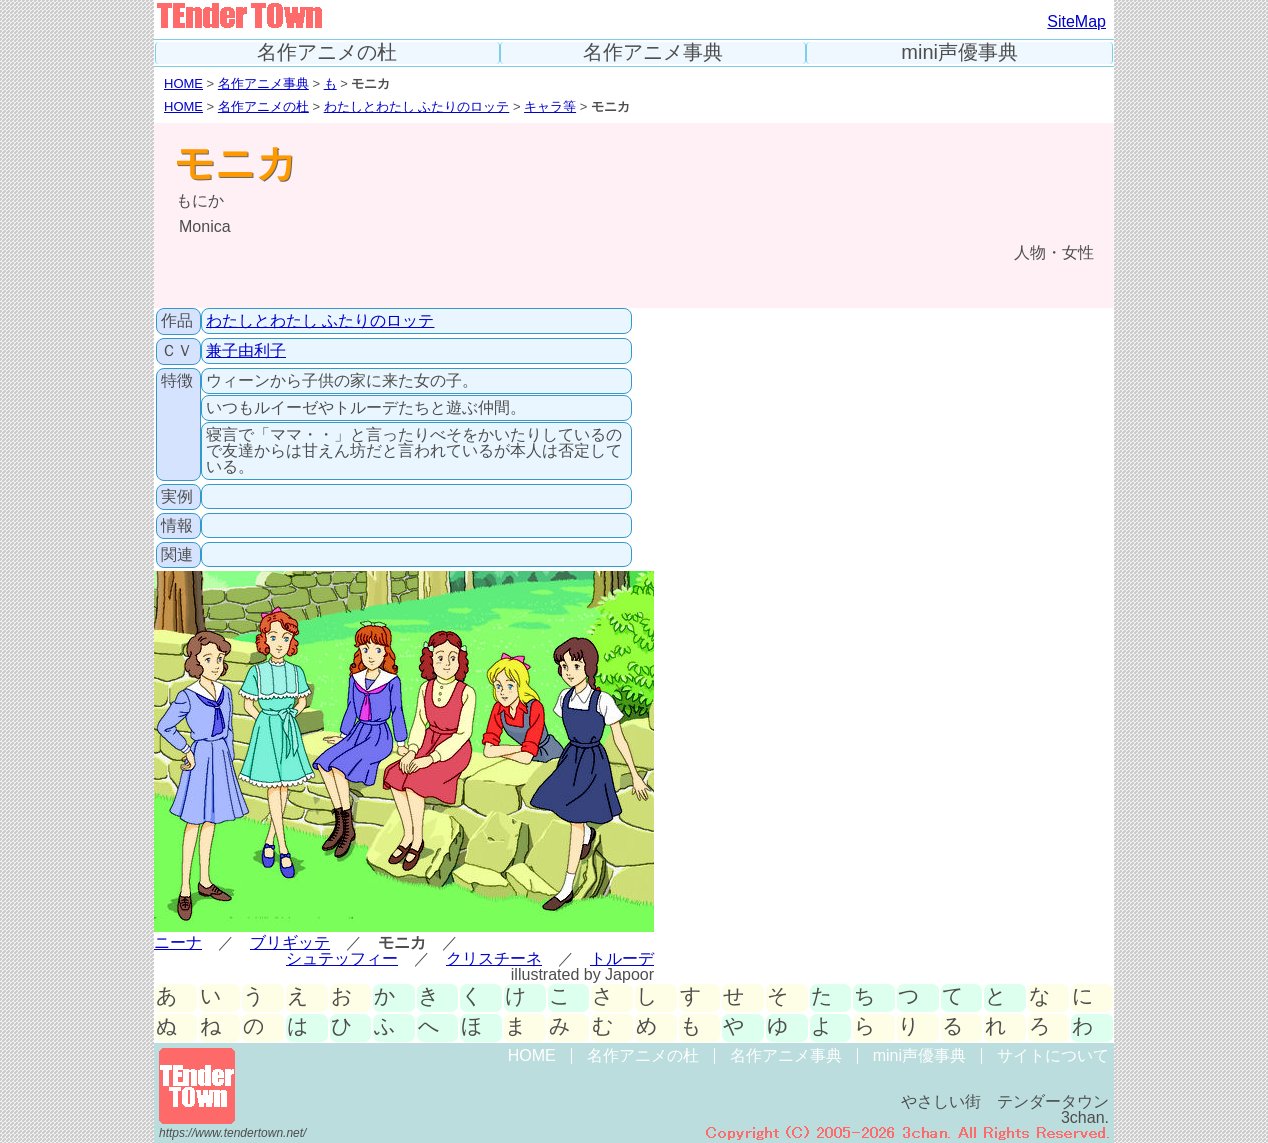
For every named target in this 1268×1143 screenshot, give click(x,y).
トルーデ (622, 958)
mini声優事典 (959, 52)
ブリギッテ (290, 942)
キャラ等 (550, 106)
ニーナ (178, 942)
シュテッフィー (342, 958)
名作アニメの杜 (327, 52)
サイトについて (1053, 1055)
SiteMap (1076, 21)
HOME (183, 83)
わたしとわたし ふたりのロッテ (417, 106)
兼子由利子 (246, 350)
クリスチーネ (494, 958)
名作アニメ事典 (653, 52)
